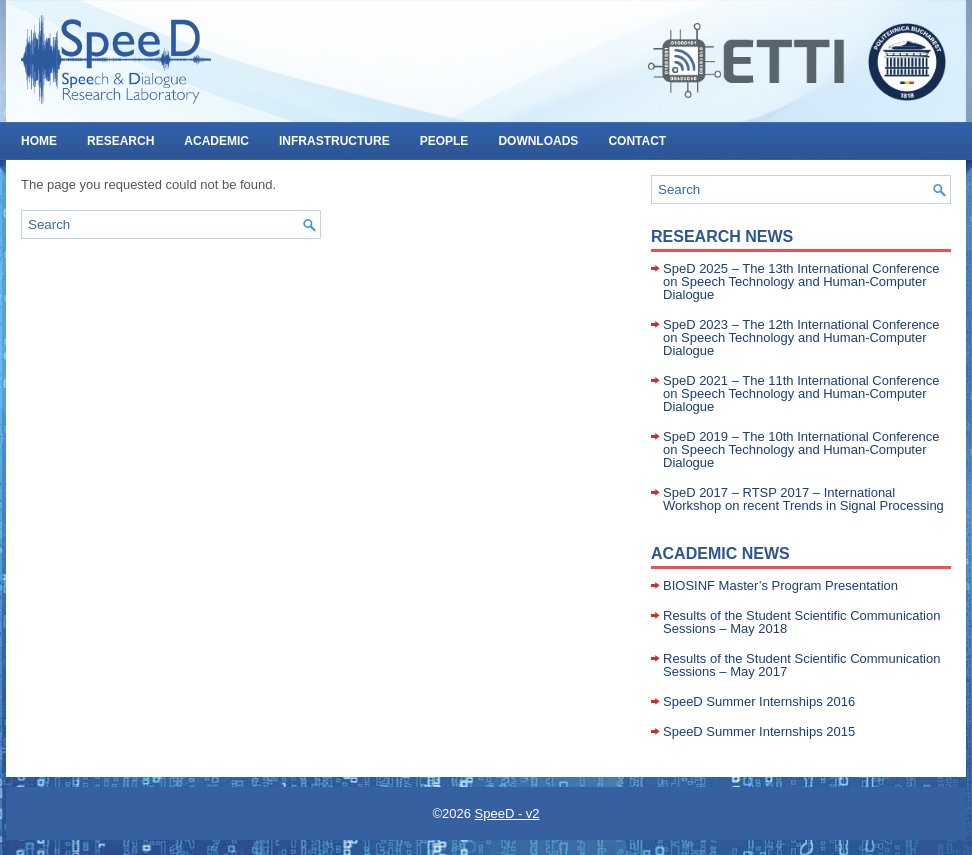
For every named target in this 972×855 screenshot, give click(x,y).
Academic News (720, 553)
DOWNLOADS (538, 141)
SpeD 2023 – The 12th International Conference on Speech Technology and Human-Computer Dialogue (801, 337)
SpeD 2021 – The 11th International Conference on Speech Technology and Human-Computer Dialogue (801, 393)
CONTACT (637, 141)
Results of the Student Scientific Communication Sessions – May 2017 (801, 665)
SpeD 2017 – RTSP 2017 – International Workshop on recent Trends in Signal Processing (803, 499)
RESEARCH (120, 141)
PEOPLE (444, 141)
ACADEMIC (216, 141)
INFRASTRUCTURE (334, 141)
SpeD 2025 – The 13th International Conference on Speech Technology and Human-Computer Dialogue (801, 281)
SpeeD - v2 (507, 813)
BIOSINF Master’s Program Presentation (780, 585)
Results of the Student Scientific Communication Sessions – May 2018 (801, 622)
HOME (39, 141)
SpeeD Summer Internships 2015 (759, 731)
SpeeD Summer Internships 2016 (759, 701)
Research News (722, 236)
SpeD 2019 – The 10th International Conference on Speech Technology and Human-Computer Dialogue (801, 449)
